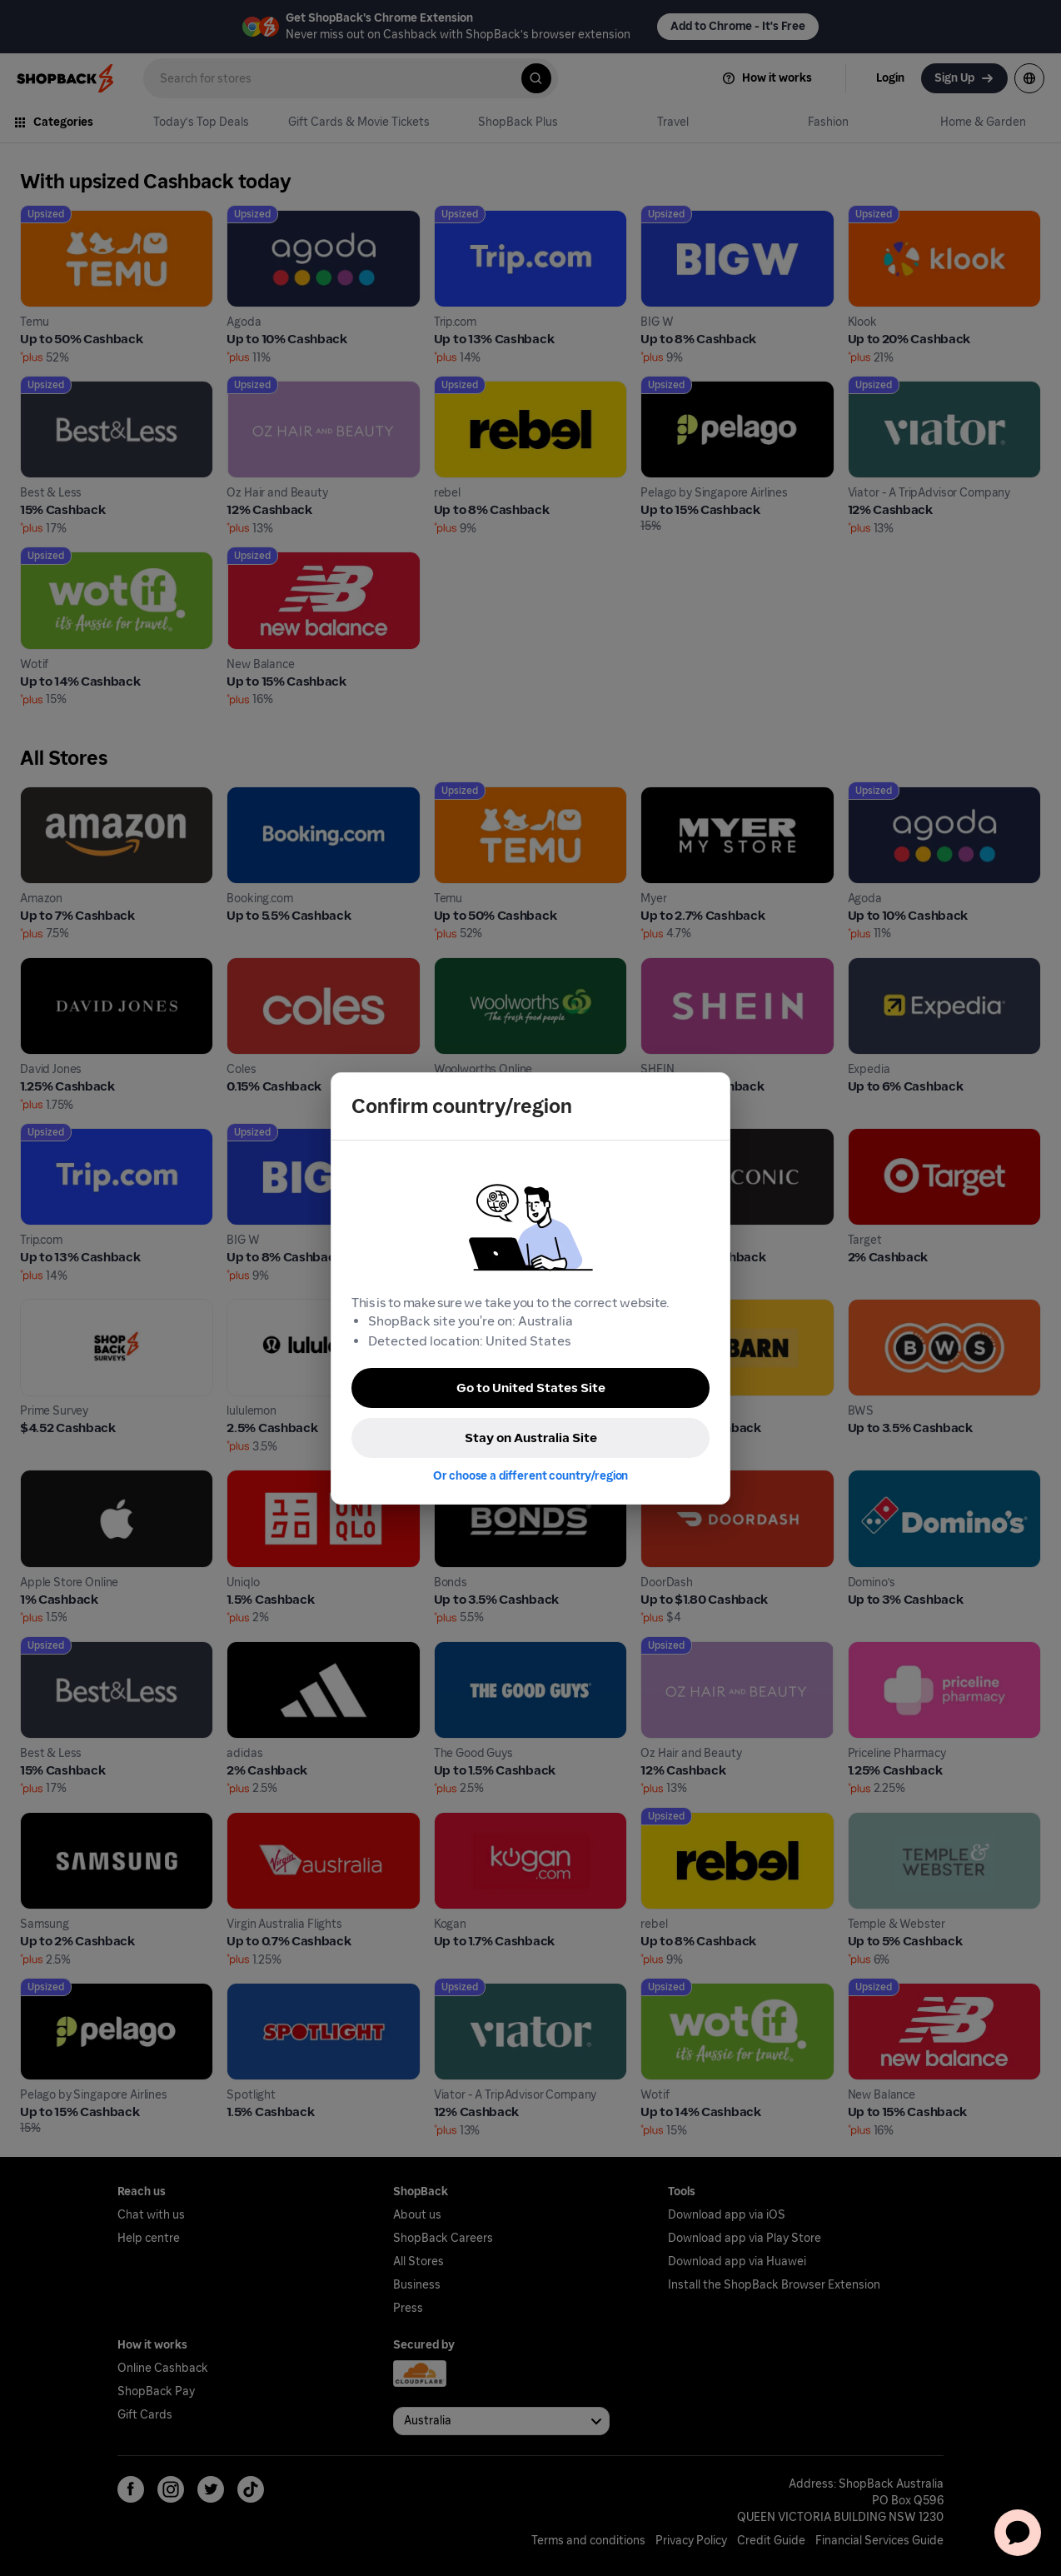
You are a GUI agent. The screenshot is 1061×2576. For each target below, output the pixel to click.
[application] (1017, 2532)
